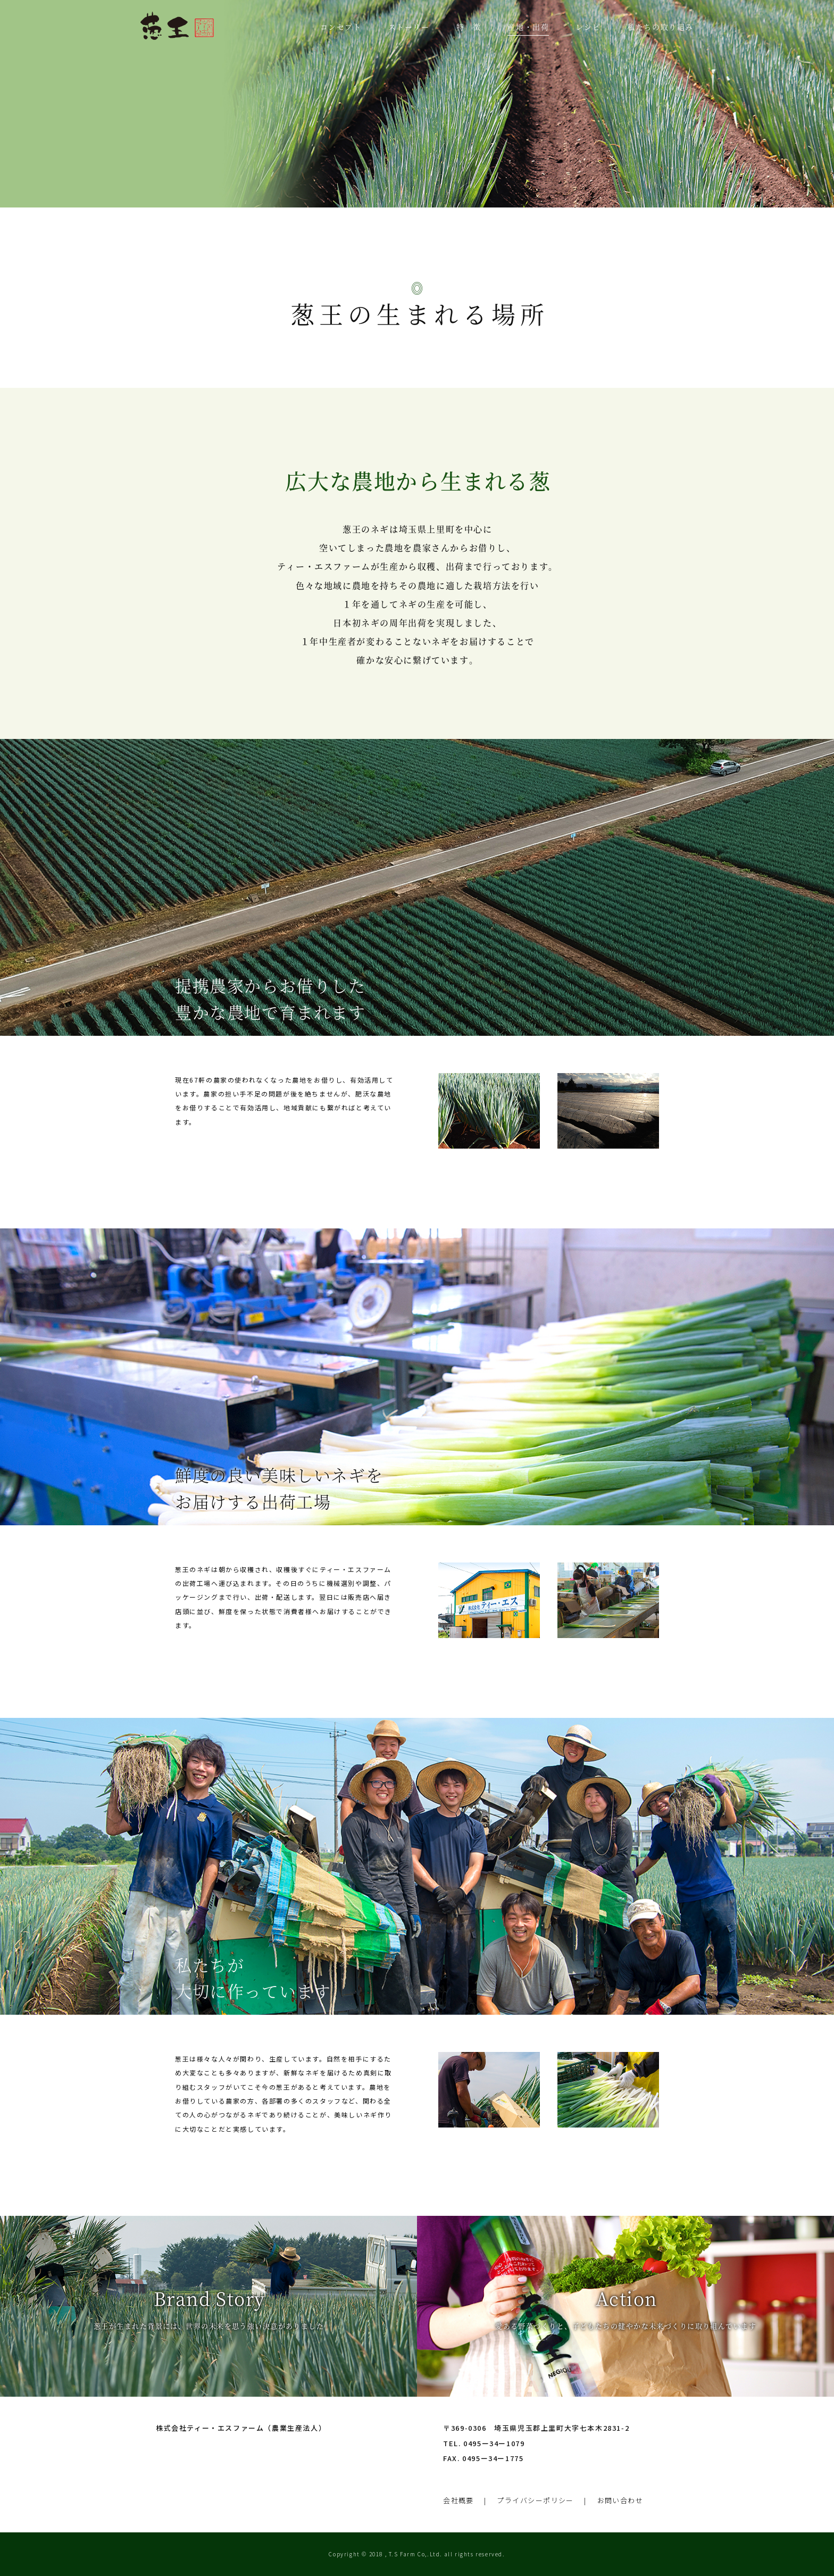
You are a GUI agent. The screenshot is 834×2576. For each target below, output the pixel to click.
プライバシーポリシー (536, 2500)
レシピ (588, 26)
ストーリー (409, 26)
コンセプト (341, 26)
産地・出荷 (528, 26)
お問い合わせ (621, 2500)
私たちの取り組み (660, 26)
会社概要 (458, 2500)
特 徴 (468, 26)
